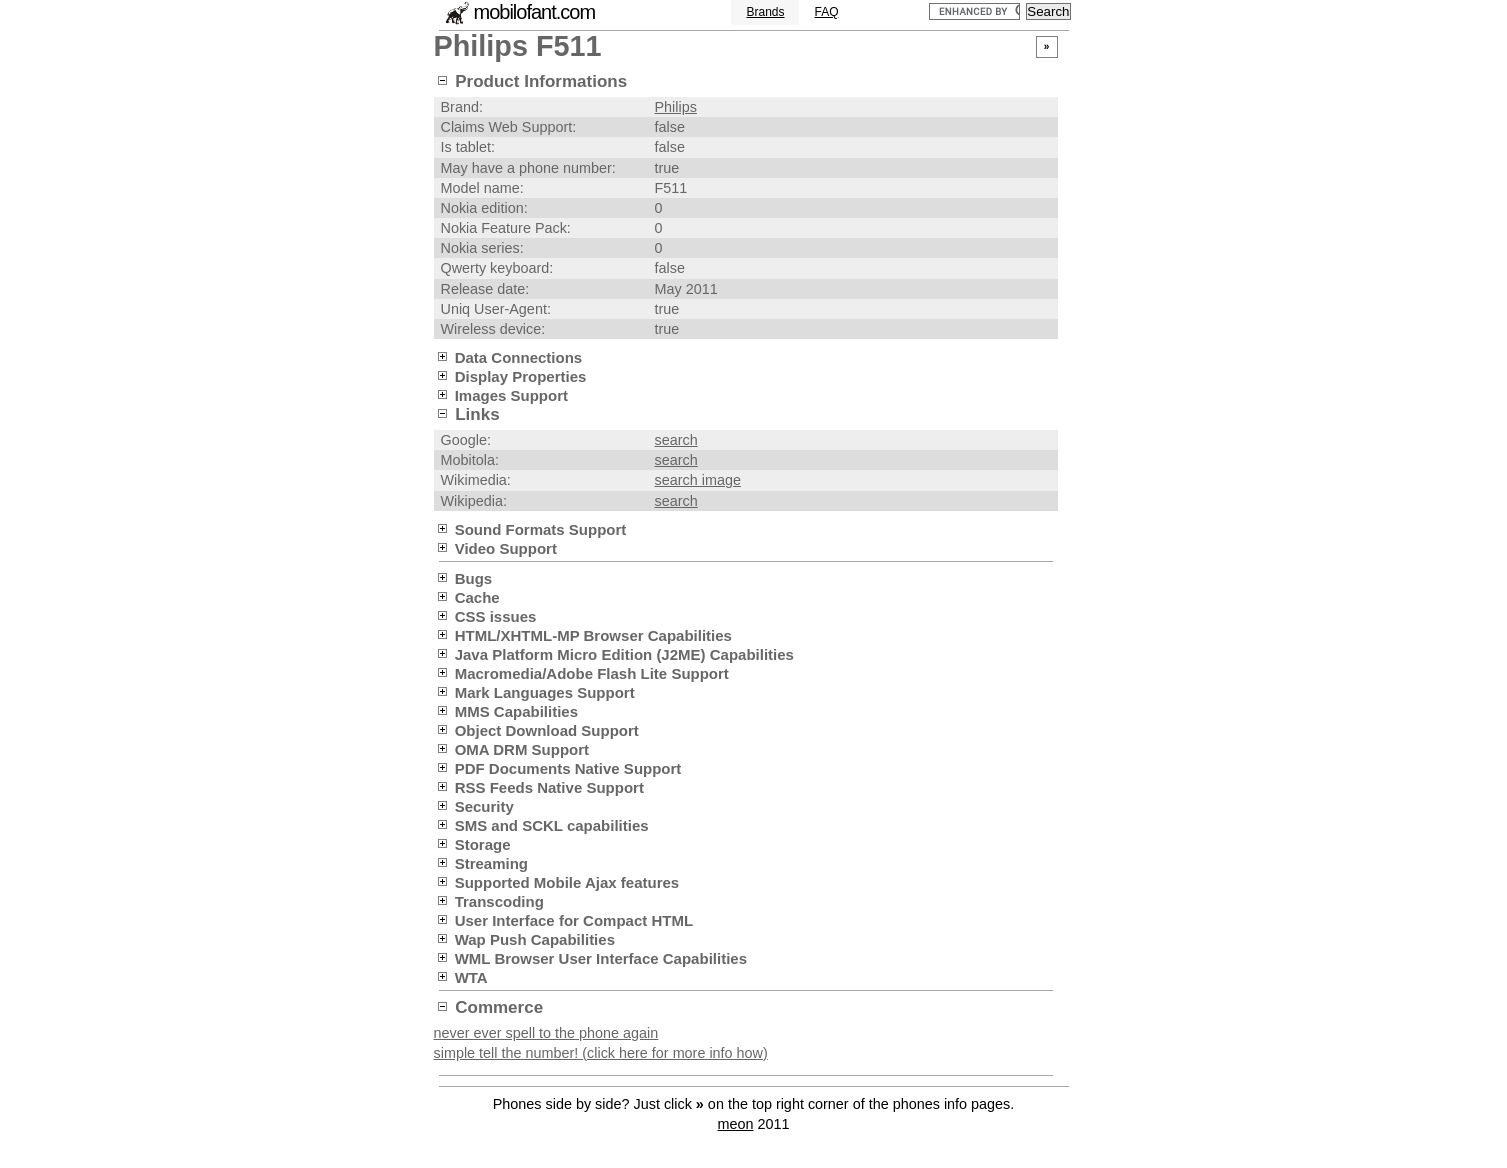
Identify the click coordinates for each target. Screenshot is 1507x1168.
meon (735, 1124)
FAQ (826, 12)
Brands (765, 12)
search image (698, 480)
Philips (676, 107)
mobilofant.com (535, 12)
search (676, 440)
